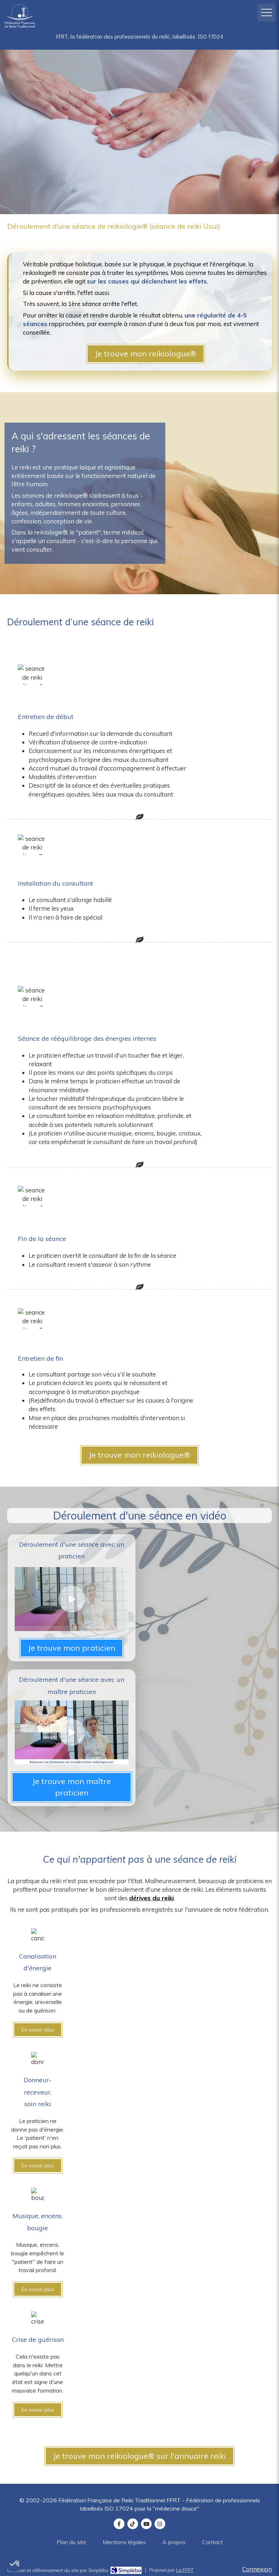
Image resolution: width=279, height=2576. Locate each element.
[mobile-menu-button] (266, 12)
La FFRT (185, 2570)
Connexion (257, 2569)
